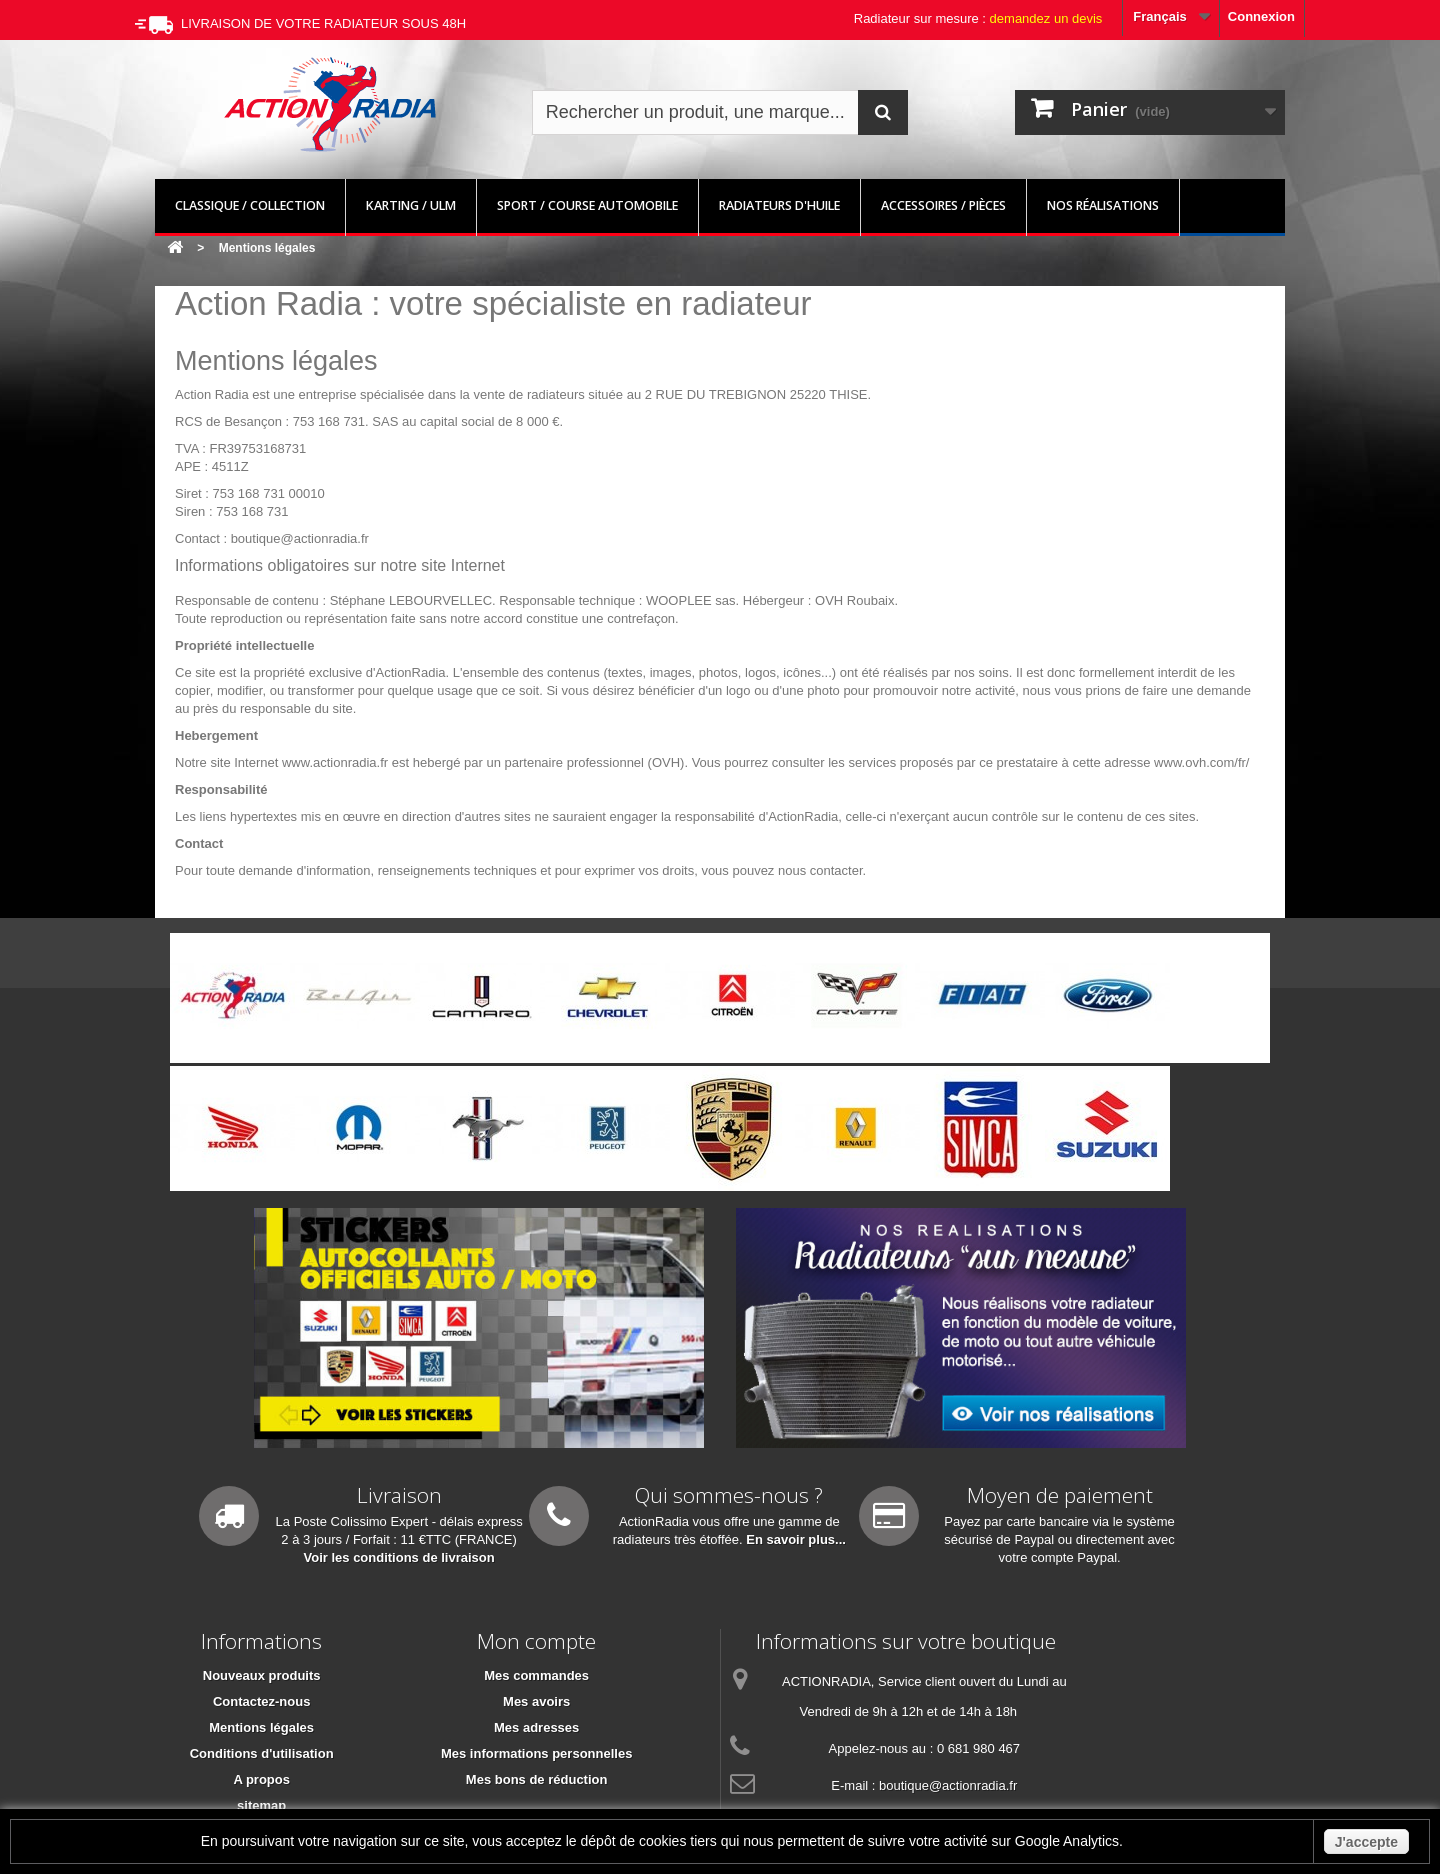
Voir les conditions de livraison (399, 1557)
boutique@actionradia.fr (948, 1785)
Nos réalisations (1103, 205)
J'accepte (1366, 1842)
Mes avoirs (536, 1701)
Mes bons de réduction (537, 1779)
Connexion (1261, 16)
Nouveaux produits (262, 1675)
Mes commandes (536, 1675)
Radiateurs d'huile (779, 205)
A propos (261, 1779)
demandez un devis (1046, 18)
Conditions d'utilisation (262, 1753)
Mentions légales (261, 1727)
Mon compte (536, 1641)
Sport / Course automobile (587, 205)
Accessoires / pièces (943, 205)
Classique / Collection (250, 205)
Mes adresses (536, 1727)
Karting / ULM (411, 205)
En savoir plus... (796, 1539)
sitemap (261, 1805)
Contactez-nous (262, 1701)
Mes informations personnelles (536, 1753)
